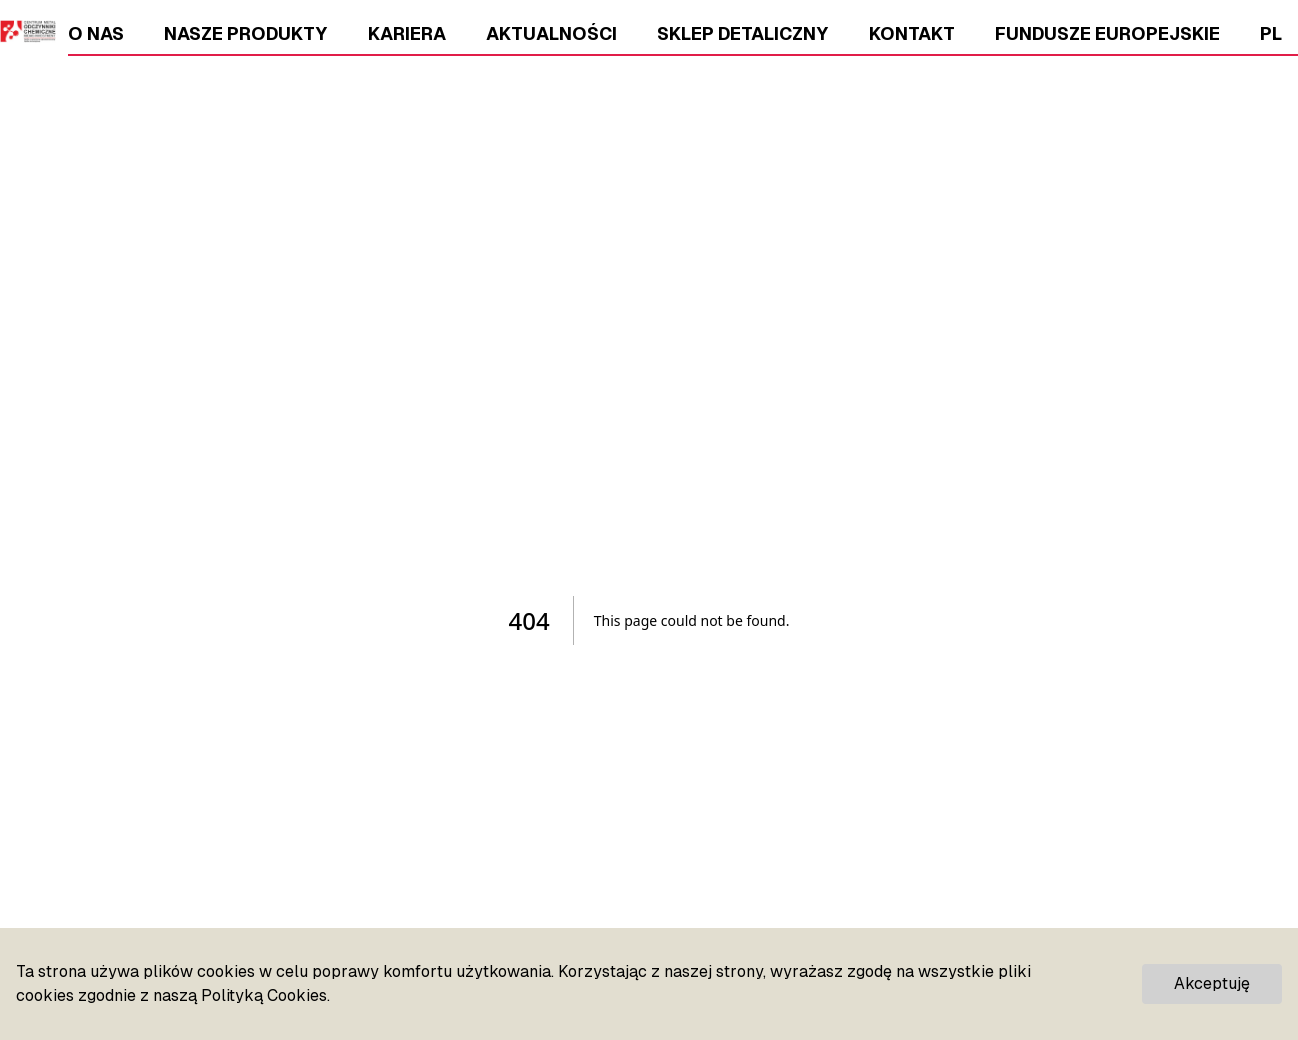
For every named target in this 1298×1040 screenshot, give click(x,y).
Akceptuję (1212, 983)
